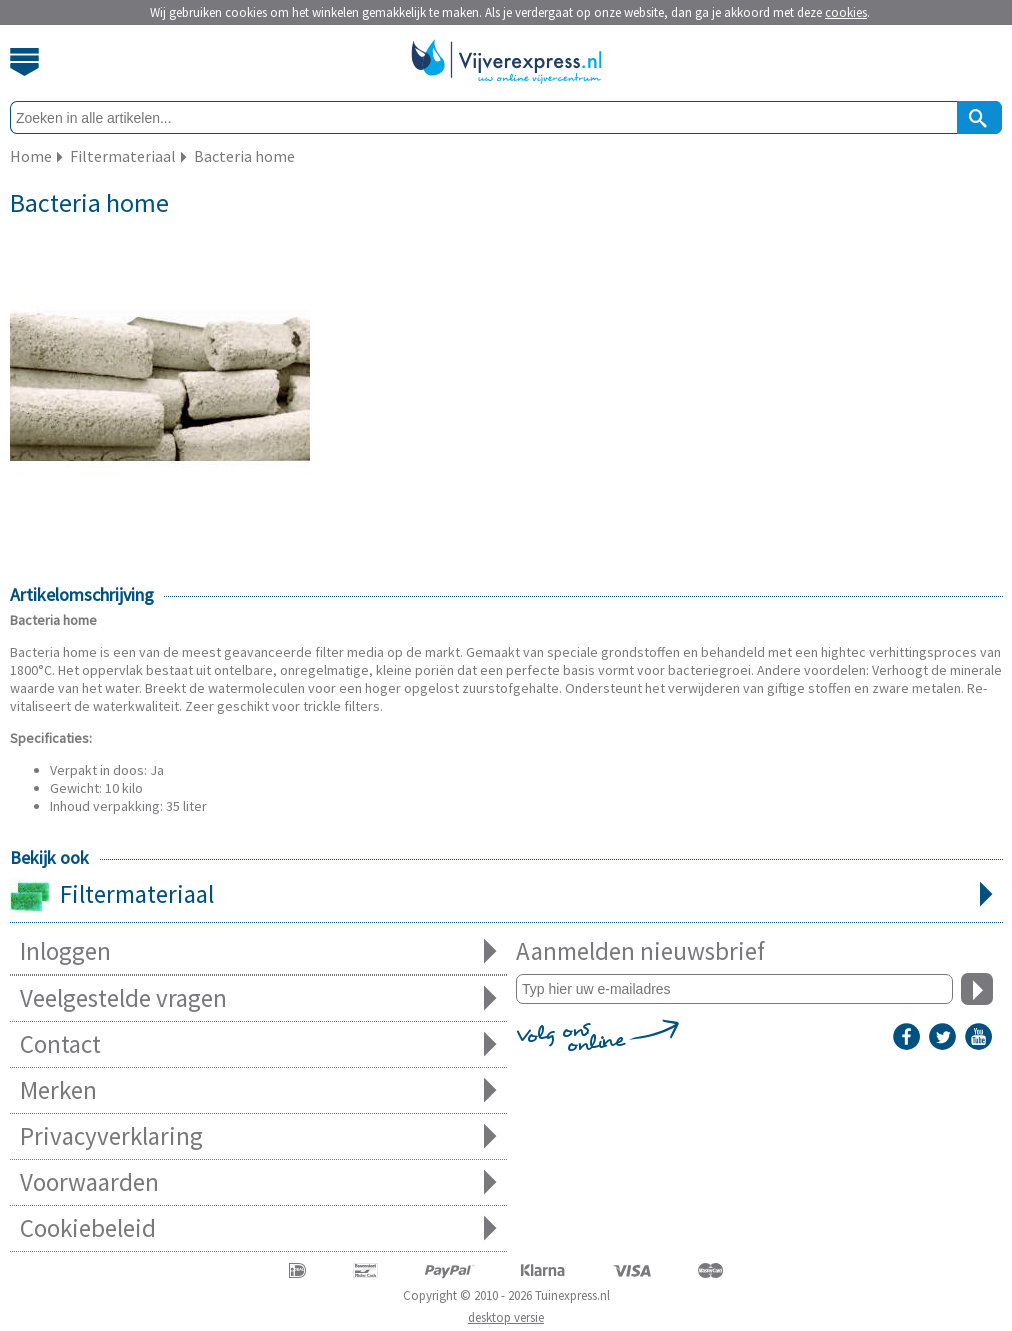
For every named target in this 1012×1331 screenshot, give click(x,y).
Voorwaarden (258, 1182)
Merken (258, 1090)
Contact (258, 1044)
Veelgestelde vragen (258, 998)
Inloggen (258, 951)
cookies (846, 12)
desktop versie (506, 1317)
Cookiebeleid (258, 1228)
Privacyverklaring (258, 1136)
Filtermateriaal (506, 896)
